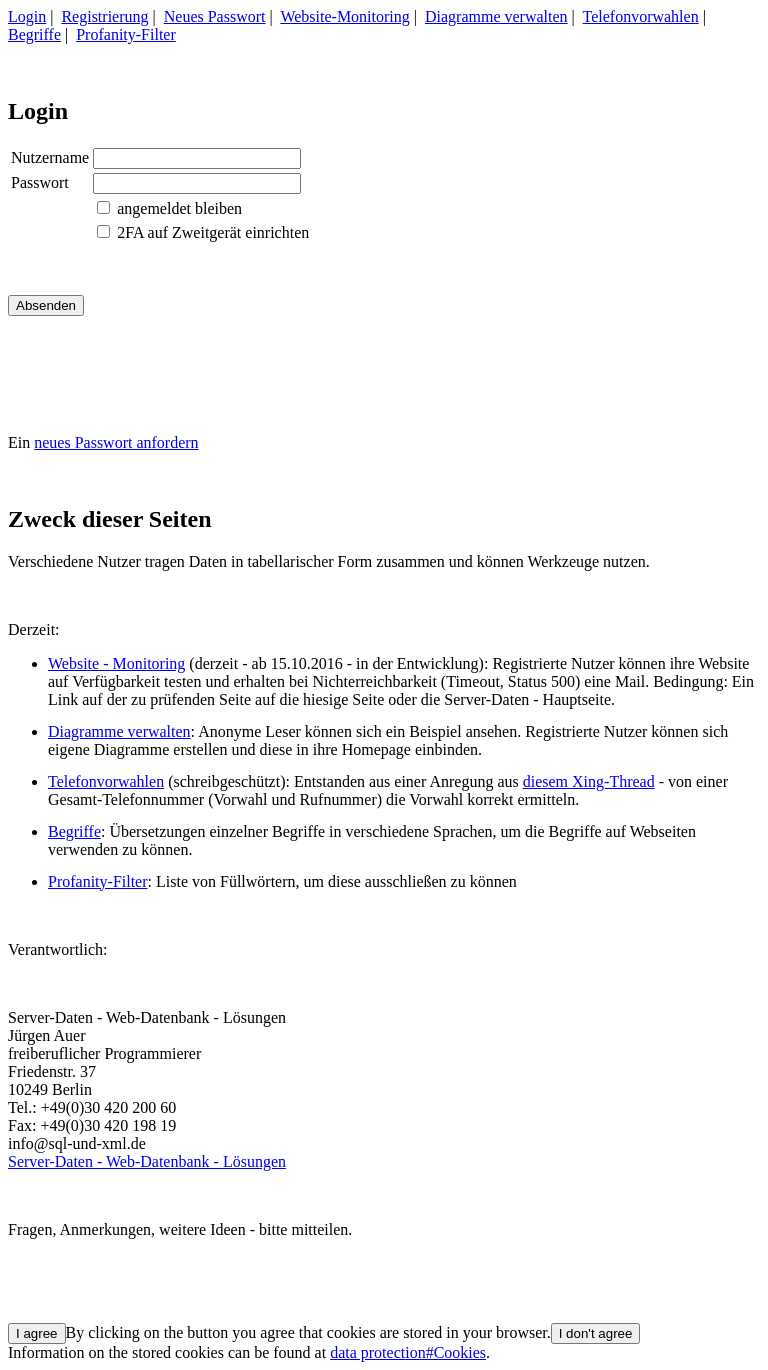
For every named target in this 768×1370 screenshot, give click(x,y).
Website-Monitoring (344, 16)
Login (27, 16)
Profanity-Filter (126, 34)
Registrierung (104, 16)
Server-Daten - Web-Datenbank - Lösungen (147, 1161)
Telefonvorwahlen (641, 16)
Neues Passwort (215, 16)
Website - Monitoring (116, 663)
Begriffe (34, 34)
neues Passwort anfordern (116, 442)
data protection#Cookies (408, 1352)
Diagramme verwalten (496, 16)
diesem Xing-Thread (589, 781)
